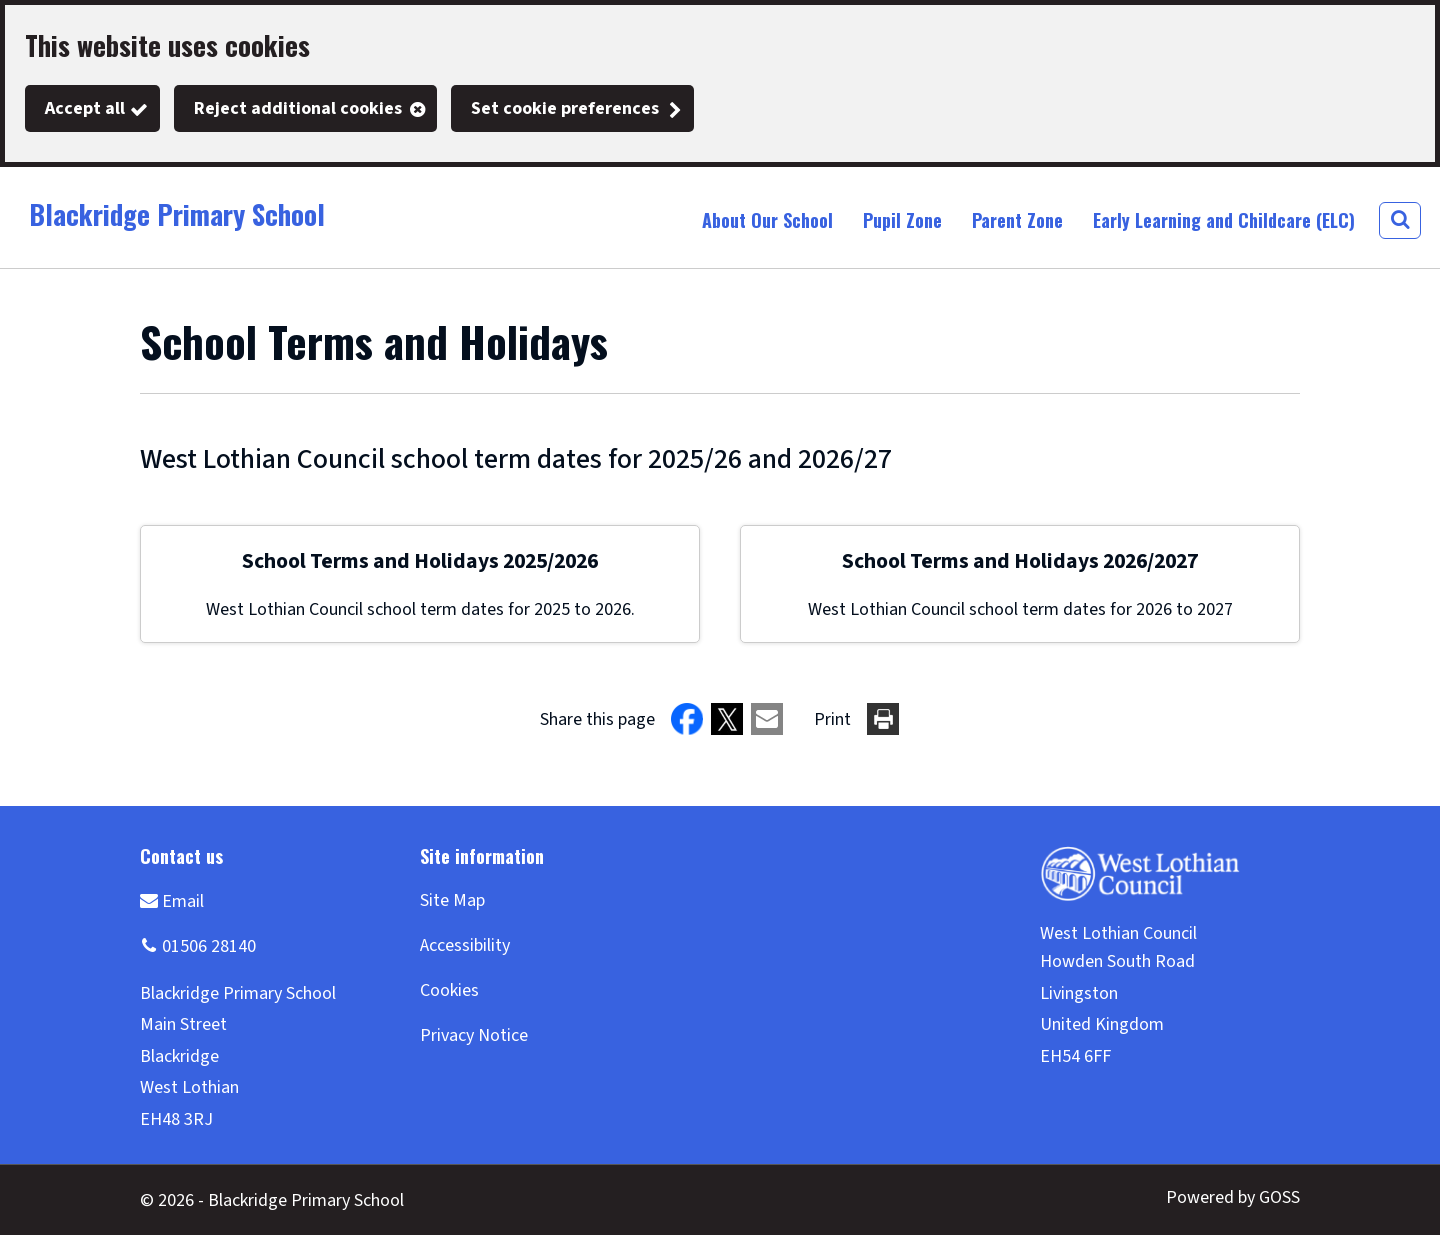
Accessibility (465, 945)
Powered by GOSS (1233, 1197)
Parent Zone (1017, 220)
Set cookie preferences (565, 108)
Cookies (449, 990)
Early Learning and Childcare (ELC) (1224, 220)
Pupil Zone (902, 220)
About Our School (767, 220)
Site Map (452, 900)
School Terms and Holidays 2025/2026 (420, 561)
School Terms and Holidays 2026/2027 (1020, 561)
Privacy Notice (474, 1035)
